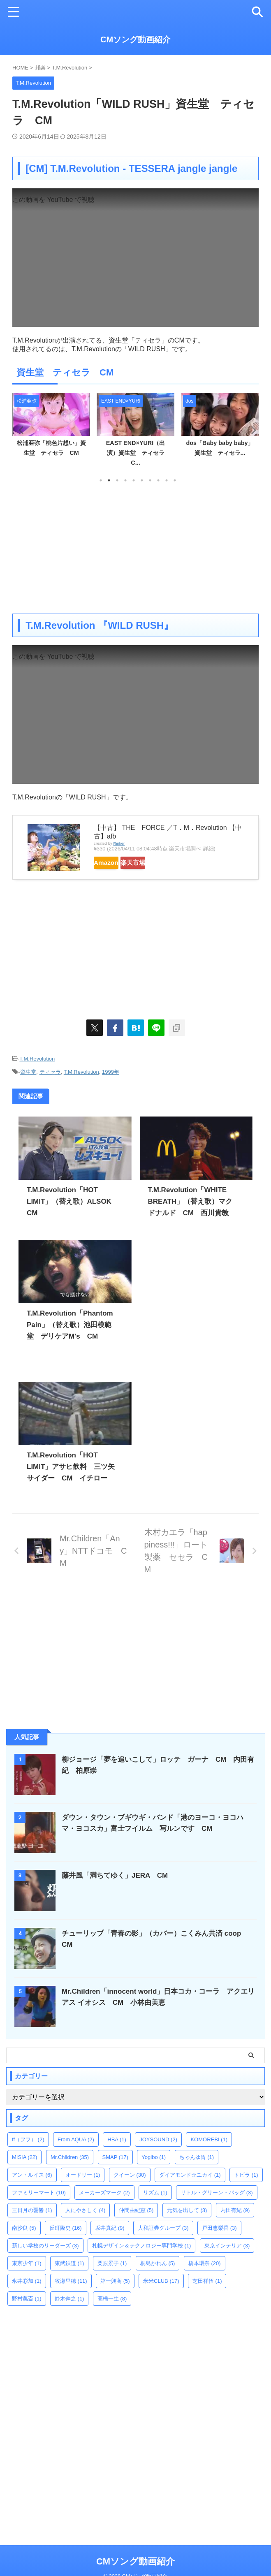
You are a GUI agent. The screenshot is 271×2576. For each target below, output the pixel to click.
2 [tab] (109, 480)
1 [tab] (101, 480)
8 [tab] (158, 480)
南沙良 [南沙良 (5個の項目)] (24, 2242)
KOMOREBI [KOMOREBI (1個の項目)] (208, 2153)
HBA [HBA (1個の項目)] (116, 2153)
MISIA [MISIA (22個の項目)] (24, 2171)
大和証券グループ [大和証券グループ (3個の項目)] (163, 2242)
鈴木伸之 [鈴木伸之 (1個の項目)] (69, 2313)
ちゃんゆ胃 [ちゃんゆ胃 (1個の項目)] (196, 2171)
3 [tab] (117, 480)
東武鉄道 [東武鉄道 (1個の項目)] (69, 2277)
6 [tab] (142, 480)
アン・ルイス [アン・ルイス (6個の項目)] (32, 2189)
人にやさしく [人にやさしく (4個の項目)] (85, 2224)
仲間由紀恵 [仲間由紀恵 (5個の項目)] (136, 2224)
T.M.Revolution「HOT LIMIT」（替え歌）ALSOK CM (64, 1199)
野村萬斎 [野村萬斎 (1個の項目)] (27, 2313)
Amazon (114, 862)
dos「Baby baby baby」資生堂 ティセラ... (220, 452)
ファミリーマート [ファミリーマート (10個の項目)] (39, 2206)
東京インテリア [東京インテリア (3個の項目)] (227, 2259)
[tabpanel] (51, 432)
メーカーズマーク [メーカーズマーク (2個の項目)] (104, 2206)
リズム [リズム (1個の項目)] (155, 2206)
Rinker (119, 843)
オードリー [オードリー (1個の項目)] (82, 2189)
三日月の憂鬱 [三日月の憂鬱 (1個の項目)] (32, 2224)
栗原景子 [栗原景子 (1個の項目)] (112, 2277)
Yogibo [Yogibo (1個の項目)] (153, 2171)
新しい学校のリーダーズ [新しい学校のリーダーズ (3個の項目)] (45, 2259)
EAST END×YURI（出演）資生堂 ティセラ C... (138, 452)
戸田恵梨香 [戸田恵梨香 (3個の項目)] (219, 2242)
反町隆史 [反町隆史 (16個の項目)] (65, 2242)
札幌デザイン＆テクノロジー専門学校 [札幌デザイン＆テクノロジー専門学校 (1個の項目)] (141, 2259)
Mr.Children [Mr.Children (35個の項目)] (70, 2171)
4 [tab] (125, 480)
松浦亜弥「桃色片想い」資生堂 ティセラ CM (55, 452)
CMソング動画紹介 (135, 39)
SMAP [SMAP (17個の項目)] (115, 2171)
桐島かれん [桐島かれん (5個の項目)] (157, 2277)
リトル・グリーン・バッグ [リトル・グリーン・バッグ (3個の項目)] (217, 2206)
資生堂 (28, 1071)
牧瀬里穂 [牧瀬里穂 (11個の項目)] (71, 2295)
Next (251, 430)
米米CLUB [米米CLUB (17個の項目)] (161, 2295)
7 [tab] (150, 480)
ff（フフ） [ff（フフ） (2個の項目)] (28, 2153)
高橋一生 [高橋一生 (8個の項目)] (112, 2313)
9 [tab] (166, 480)
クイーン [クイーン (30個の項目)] (129, 2189)
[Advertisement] (135, 547)
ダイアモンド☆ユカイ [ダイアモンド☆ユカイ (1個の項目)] (190, 2189)
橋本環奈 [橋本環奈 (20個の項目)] (204, 2277)
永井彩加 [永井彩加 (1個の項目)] (27, 2295)
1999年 (110, 1071)
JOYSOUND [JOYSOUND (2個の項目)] (158, 2153)
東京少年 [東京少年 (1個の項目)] (27, 2277)
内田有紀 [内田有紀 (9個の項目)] (235, 2224)
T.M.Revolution (37, 1058)
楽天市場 (159, 862)
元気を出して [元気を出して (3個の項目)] (187, 2224)
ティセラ (50, 1071)
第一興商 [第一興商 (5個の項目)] (115, 2295)
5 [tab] (134, 480)
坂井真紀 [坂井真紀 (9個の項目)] (110, 2242)
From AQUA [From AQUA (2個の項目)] (76, 2153)
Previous (20, 430)
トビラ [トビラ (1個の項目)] (246, 2189)
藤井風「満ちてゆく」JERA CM (118, 1889)
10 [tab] (175, 480)
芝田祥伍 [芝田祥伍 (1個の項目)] (207, 2295)
